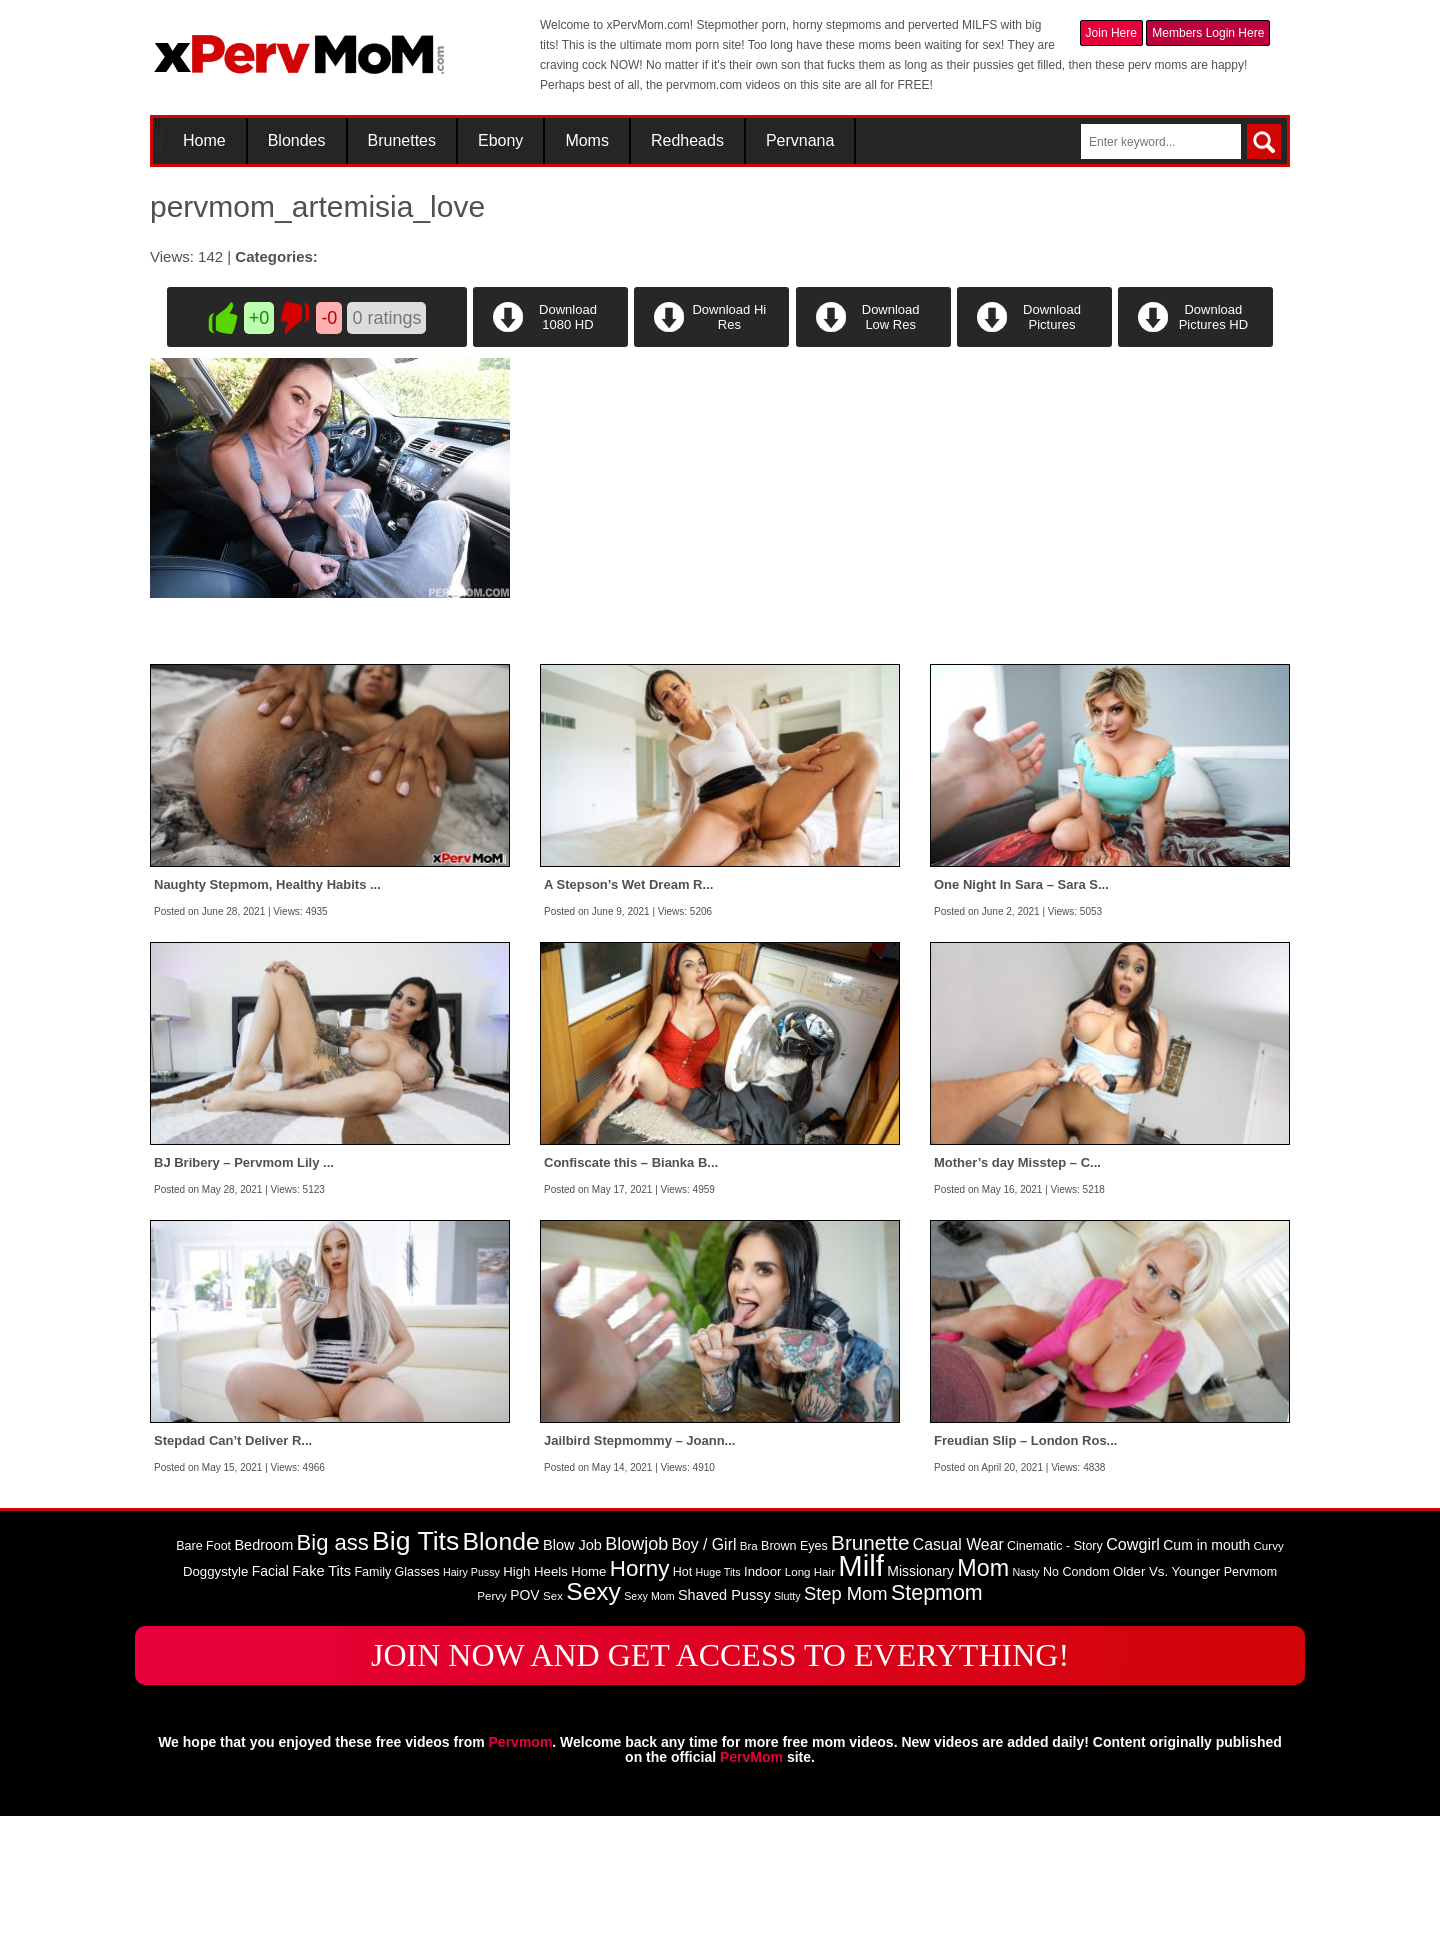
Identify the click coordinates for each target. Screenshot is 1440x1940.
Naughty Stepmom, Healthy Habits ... (267, 1009)
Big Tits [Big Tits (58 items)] (415, 1666)
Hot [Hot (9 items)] (682, 1697)
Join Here (1111, 33)
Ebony (500, 141)
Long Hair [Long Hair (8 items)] (810, 1697)
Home (204, 141)
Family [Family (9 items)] (372, 1697)
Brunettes (402, 141)
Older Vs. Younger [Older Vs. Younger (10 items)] (1166, 1696)
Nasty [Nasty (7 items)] (1025, 1697)
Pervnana (800, 141)
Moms (587, 141)
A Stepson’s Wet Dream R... (628, 1009)
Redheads (687, 141)
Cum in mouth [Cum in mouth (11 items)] (1206, 1670)
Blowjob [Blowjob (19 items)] (636, 1669)
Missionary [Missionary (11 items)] (920, 1696)
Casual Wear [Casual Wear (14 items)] (958, 1669)
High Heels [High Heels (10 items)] (535, 1696)
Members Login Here (1208, 33)
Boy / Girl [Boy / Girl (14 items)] (704, 1669)
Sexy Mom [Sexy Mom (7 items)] (649, 1721)
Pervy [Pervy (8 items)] (492, 1721)
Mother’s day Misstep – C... (1017, 1287)
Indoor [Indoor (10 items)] (762, 1696)
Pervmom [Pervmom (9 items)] (1250, 1697)
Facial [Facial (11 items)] (270, 1696)
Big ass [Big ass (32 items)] (333, 1667)
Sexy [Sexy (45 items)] (593, 1716)
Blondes (297, 141)
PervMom (751, 1881)
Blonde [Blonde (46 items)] (501, 1666)
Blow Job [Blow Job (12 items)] (572, 1670)
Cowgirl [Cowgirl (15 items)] (1133, 1669)
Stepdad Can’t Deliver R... (233, 1565)
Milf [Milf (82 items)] (861, 1690)
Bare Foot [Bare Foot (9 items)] (203, 1671)
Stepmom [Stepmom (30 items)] (937, 1718)
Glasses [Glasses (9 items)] (417, 1697)
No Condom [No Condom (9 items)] (1076, 1697)
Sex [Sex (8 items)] (553, 1721)
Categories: (276, 256)
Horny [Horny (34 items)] (640, 1693)
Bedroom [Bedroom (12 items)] (263, 1670)
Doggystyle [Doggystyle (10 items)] (215, 1696)
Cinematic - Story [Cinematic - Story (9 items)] (1055, 1671)
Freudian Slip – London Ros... (1025, 1565)
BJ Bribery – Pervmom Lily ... (244, 1287)
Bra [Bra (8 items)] (749, 1671)
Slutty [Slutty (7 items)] (787, 1721)
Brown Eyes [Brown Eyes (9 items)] (794, 1671)
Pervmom (521, 1866)
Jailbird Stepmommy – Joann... (639, 1565)
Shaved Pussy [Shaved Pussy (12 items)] (724, 1720)
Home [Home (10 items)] (588, 1696)
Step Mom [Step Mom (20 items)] (846, 1718)
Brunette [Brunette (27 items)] (870, 1667)
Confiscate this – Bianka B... (631, 1287)
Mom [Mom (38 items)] (983, 1693)
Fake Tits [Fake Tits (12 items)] (321, 1696)
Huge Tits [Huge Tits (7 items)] (718, 1697)
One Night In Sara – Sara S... (1021, 1009)
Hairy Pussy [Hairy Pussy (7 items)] (471, 1697)
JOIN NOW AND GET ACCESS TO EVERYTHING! (720, 1780)
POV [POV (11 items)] (524, 1720)
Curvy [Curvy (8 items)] (1269, 1671)
